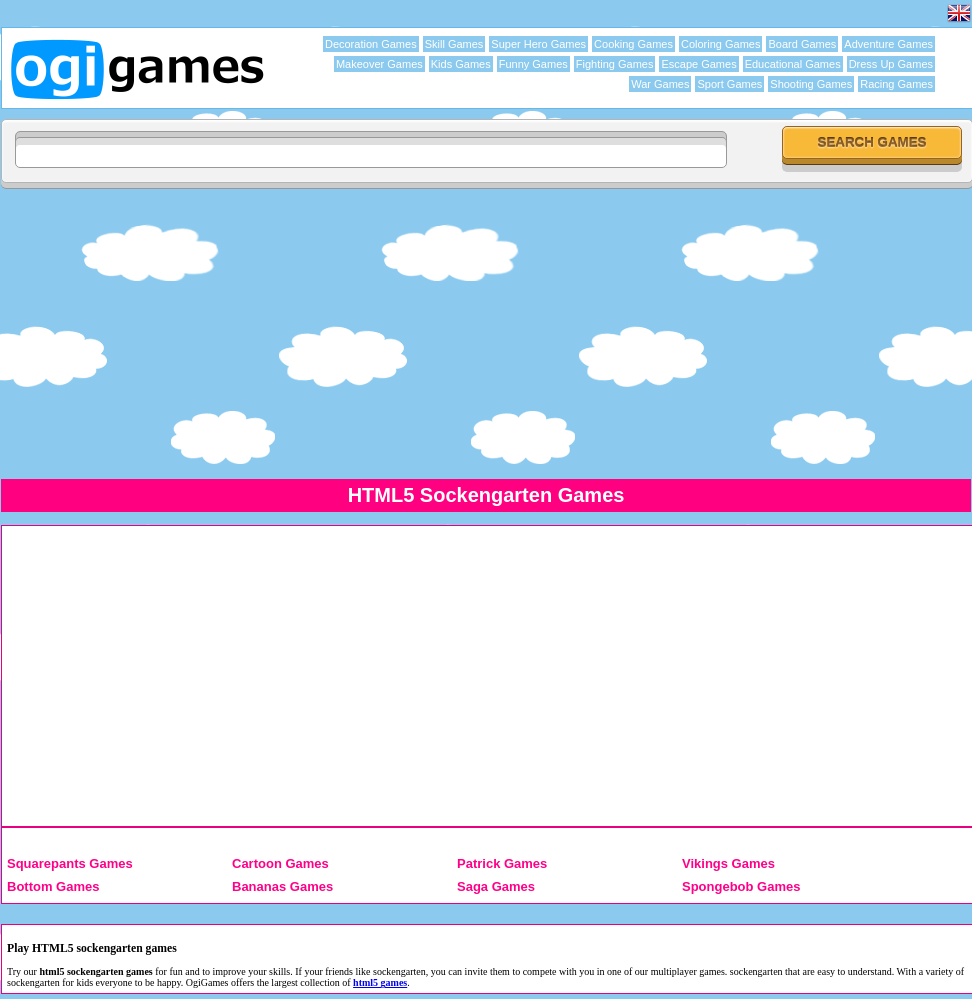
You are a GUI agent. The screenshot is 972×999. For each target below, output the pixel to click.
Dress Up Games (891, 64)
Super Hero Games (538, 44)
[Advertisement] (486, 333)
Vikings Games (728, 863)
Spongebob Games (741, 886)
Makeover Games (379, 64)
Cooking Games (633, 44)
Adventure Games (888, 44)
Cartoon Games (280, 863)
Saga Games (496, 886)
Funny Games (533, 64)
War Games (660, 84)
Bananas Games (282, 886)
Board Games (802, 44)
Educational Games (793, 64)
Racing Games (896, 84)
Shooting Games (811, 84)
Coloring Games (720, 44)
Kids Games (461, 64)
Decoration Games (371, 44)
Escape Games (698, 64)
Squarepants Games (70, 863)
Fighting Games (615, 64)
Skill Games (454, 44)
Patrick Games (502, 863)
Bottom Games (53, 886)
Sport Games (729, 84)
